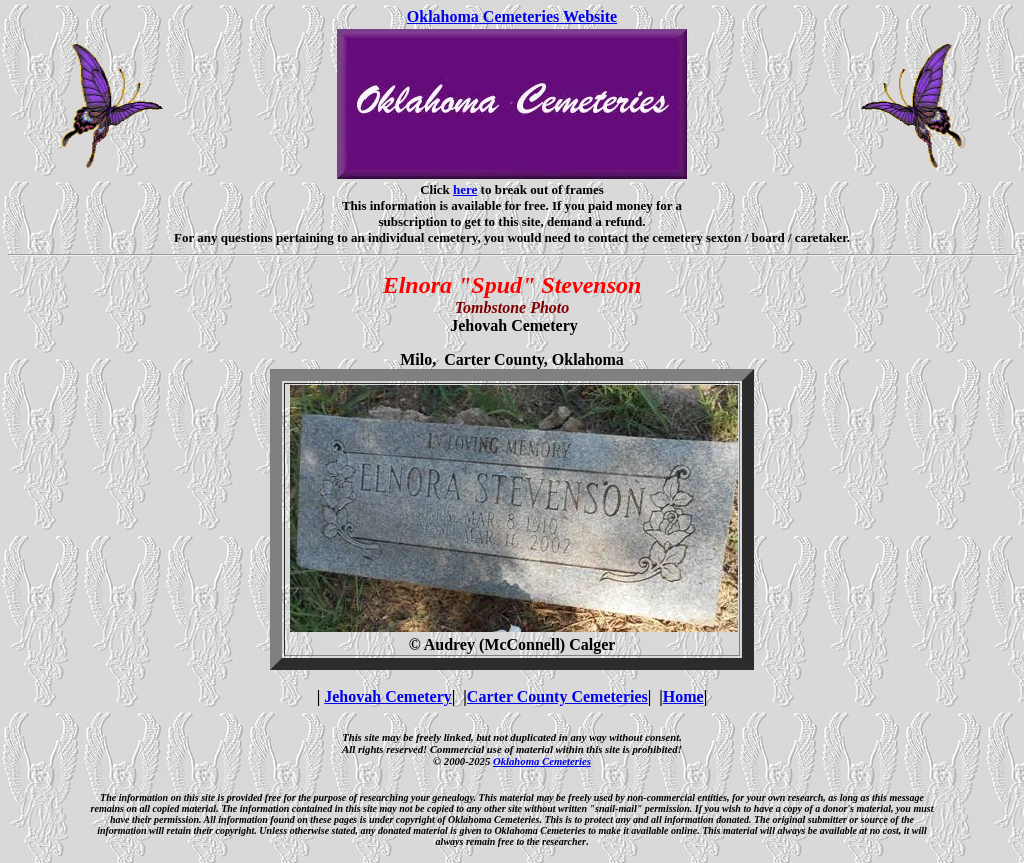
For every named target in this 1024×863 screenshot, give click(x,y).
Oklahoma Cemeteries (542, 761)
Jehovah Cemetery (388, 696)
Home (683, 696)
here (465, 189)
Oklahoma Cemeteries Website (512, 16)
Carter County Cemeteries (557, 696)
